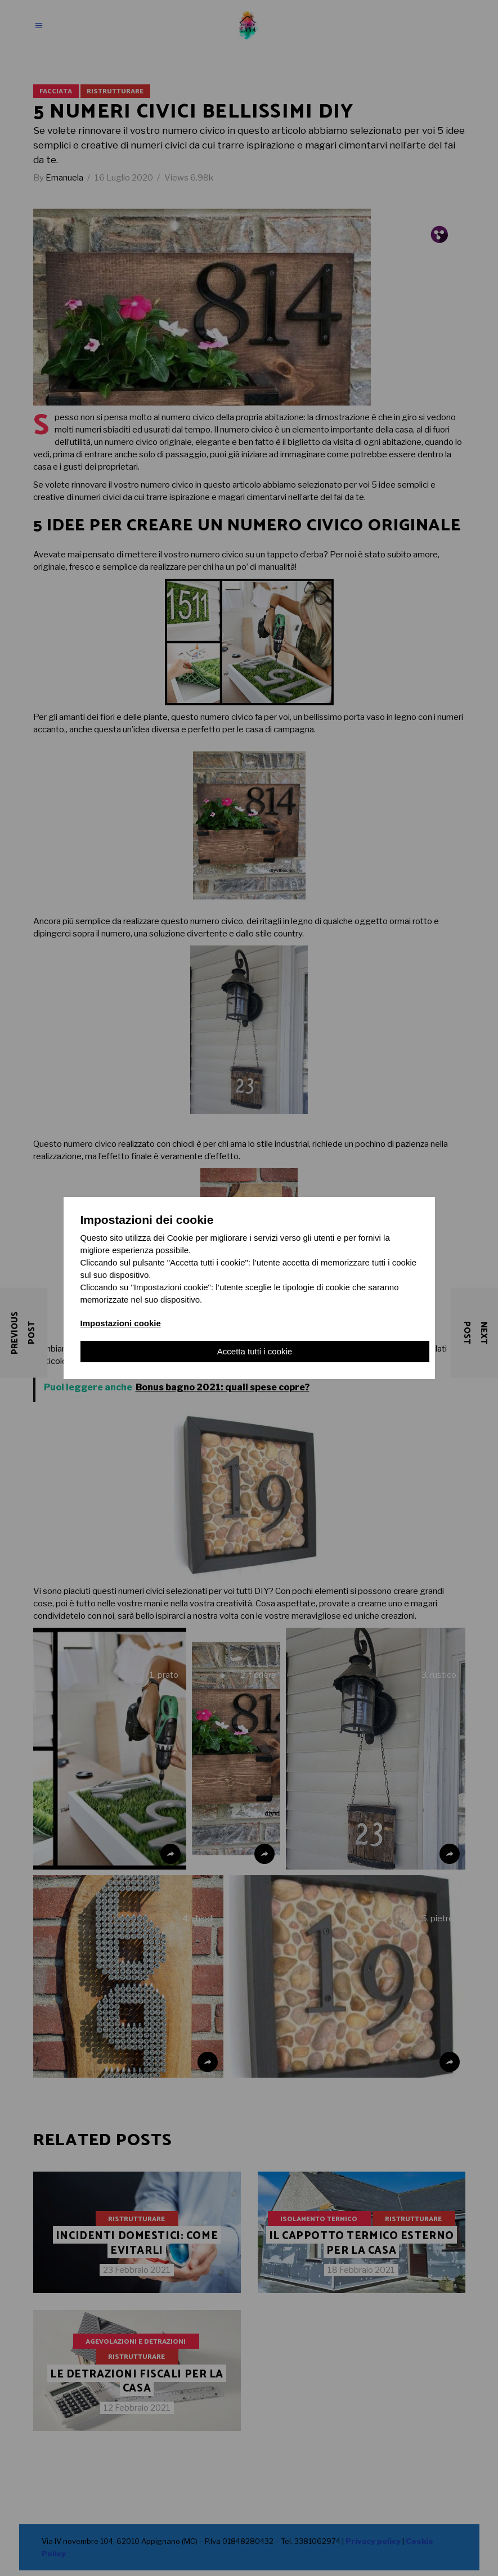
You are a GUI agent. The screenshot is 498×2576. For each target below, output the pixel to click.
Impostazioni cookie (120, 1323)
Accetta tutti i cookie (254, 1351)
